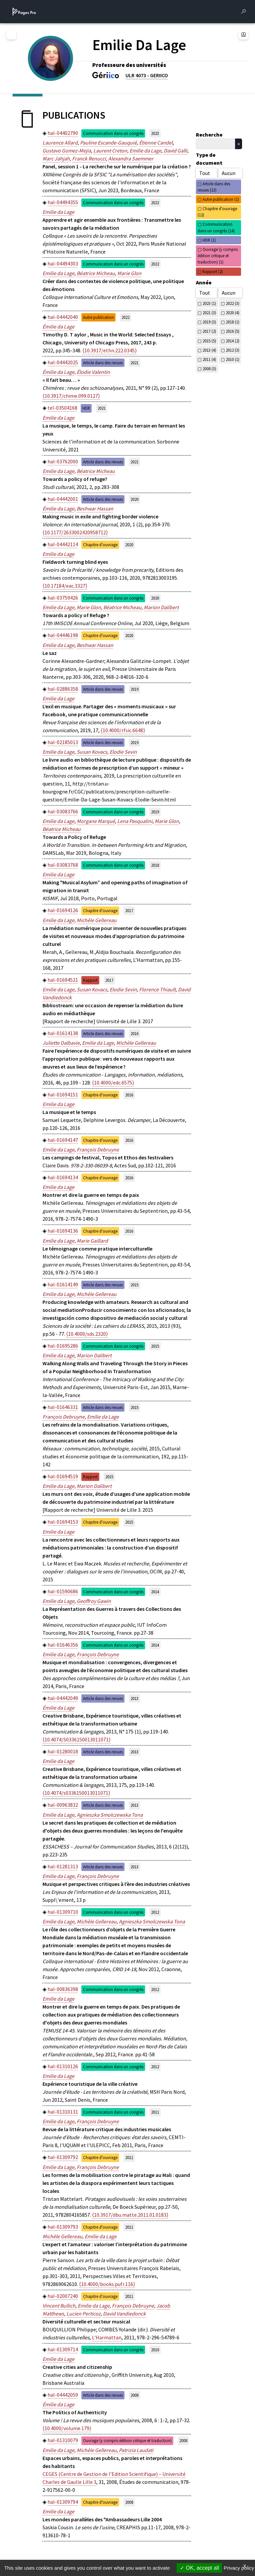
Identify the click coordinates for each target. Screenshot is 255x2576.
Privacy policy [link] (239, 2568)
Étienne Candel (156, 142)
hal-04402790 (62, 133)
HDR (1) (209, 240)
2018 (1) (232, 321)
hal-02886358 (62, 688)
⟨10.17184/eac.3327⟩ (64, 585)
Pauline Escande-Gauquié (108, 142)
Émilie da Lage (58, 326)
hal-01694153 (62, 1521)
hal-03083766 (62, 811)
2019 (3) (209, 321)
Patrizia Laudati (136, 2450)
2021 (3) (209, 312)
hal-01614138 (62, 1033)
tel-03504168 (62, 407)
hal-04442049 (62, 1698)
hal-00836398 (62, 1989)
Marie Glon (129, 273)
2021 (134, 362)
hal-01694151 (62, 1094)
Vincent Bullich (58, 2305)
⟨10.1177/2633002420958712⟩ (75, 532)
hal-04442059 (62, 2394)
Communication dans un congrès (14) (216, 227)
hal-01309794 (62, 2501)
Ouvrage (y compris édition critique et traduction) (127, 2440)
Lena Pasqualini (134, 821)
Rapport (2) (213, 271)
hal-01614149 (62, 1284)
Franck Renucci (89, 158)
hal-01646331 (62, 1407)
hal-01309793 (62, 2226)
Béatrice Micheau (96, 273)
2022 (155, 202)
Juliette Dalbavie (61, 1042)
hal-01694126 (62, 910)
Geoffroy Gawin (94, 1601)
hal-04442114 (62, 544)
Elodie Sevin (123, 751)
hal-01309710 (62, 1911)
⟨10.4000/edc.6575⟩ (113, 1082)
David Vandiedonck (124, 2313)
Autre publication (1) (221, 199)
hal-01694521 (62, 979)
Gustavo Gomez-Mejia (66, 150)
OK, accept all (199, 2568)
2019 (134, 689)
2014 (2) (232, 340)
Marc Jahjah (56, 158)
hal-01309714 (62, 2349)
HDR (86, 408)
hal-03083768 (62, 864)
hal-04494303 (62, 263)
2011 (155, 2112)
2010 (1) (232, 359)
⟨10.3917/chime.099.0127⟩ (71, 395)
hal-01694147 (62, 1140)
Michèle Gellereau (97, 920)
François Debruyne (98, 1149)
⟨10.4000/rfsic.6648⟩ (123, 730)
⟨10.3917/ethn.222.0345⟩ (109, 350)
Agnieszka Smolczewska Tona (110, 1814)
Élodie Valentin (93, 372)
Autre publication (98, 317)
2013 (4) (209, 350)
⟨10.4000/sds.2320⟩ (87, 1333)
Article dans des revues (103, 362)
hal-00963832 (62, 1804)
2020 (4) (232, 312)
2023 (155, 133)
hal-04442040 (62, 317)
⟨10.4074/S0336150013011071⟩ (76, 1739)
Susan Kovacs (92, 751)
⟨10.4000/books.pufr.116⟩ (107, 2284)
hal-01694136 (62, 1230)
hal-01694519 (62, 1476)
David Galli (175, 150)
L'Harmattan (107, 2337)
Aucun (228, 173)
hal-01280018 (62, 1751)
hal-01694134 (62, 1177)
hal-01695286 (62, 1345)
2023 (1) (209, 303)
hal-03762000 (62, 461)
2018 (155, 865)
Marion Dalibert (161, 607)
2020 (134, 499)
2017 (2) (209, 331)
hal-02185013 (62, 742)
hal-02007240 (62, 2296)
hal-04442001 (62, 499)
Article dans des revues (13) (214, 187)
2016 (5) (232, 331)
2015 (134, 1284)
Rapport (90, 980)
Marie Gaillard (92, 1240)
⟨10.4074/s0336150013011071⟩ (76, 1792)
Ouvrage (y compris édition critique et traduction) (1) (218, 255)
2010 (155, 2349)
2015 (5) (209, 340)
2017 (129, 910)
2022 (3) (232, 303)
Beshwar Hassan (95, 508)
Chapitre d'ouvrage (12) (217, 211)
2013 (134, 1698)
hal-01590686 (62, 1591)
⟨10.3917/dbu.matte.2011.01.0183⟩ (130, 2214)
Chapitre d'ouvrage (100, 544)
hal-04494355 (62, 202)
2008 (134, 2395)
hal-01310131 (62, 2111)
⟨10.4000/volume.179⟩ (66, 2428)
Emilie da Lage (145, 150)
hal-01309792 (62, 2157)
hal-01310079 (62, 2440)
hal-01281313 (62, 1866)
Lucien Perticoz (83, 2313)
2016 (134, 1033)
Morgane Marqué (96, 821)
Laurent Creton (110, 150)
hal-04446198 (62, 635)
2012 (155, 1912)
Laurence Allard (60, 142)
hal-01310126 (62, 2066)
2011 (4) (209, 359)
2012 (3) (232, 350)
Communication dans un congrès (113, 133)
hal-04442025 (62, 362)
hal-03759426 (62, 597)
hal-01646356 (62, 1644)
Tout (204, 173)
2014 (155, 1591)
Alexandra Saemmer (130, 158)
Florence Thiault (157, 989)
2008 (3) (209, 368)
